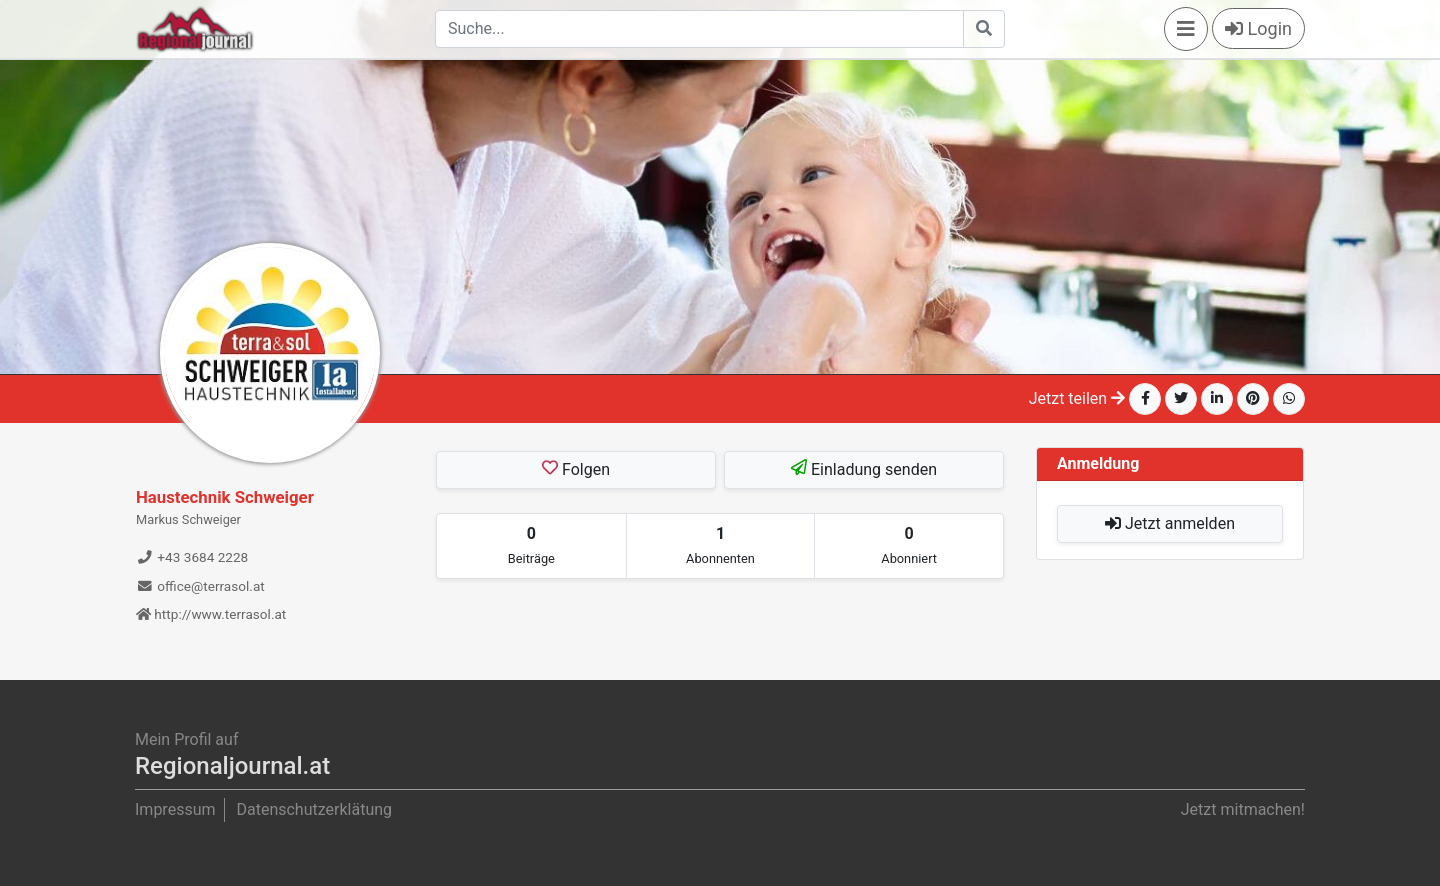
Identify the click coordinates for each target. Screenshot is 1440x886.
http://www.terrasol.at (211, 614)
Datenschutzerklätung (314, 809)
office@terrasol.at (200, 586)
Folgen (576, 469)
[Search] (699, 29)
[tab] (531, 546)
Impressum (175, 809)
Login (1258, 28)
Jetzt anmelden (1170, 523)
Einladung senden (864, 469)
